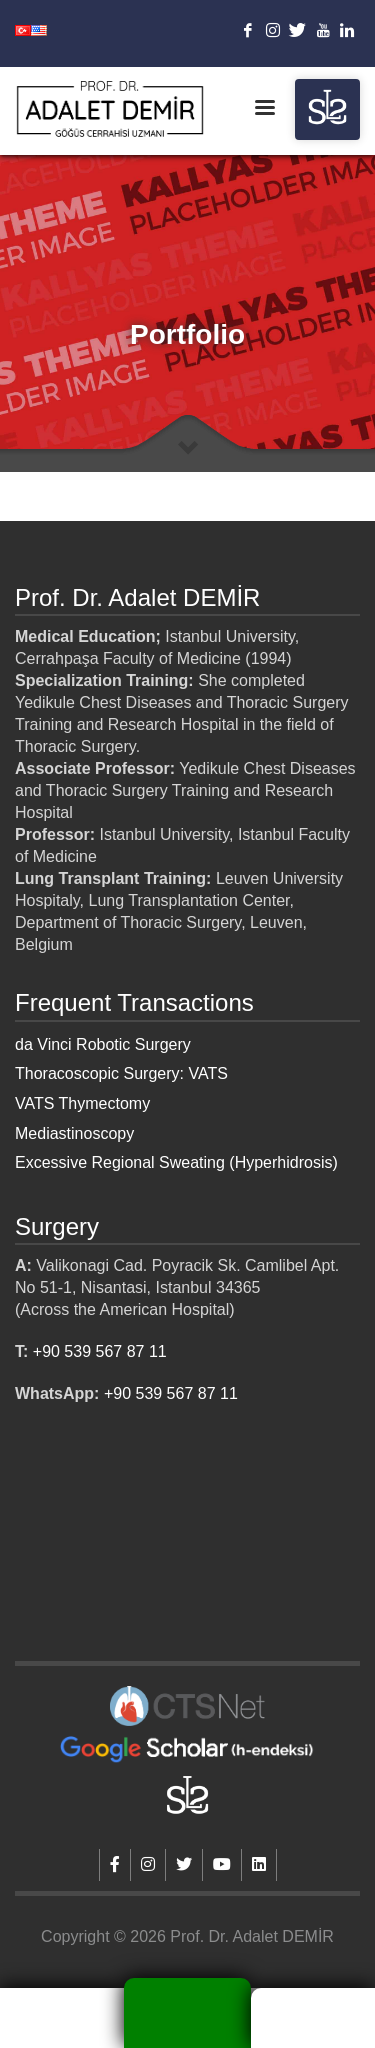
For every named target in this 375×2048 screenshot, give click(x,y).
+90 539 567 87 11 (100, 1351)
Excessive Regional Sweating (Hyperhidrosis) (176, 1162)
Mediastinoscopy (74, 1133)
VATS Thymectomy (82, 1103)
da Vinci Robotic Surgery (103, 1044)
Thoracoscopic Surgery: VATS (121, 1073)
